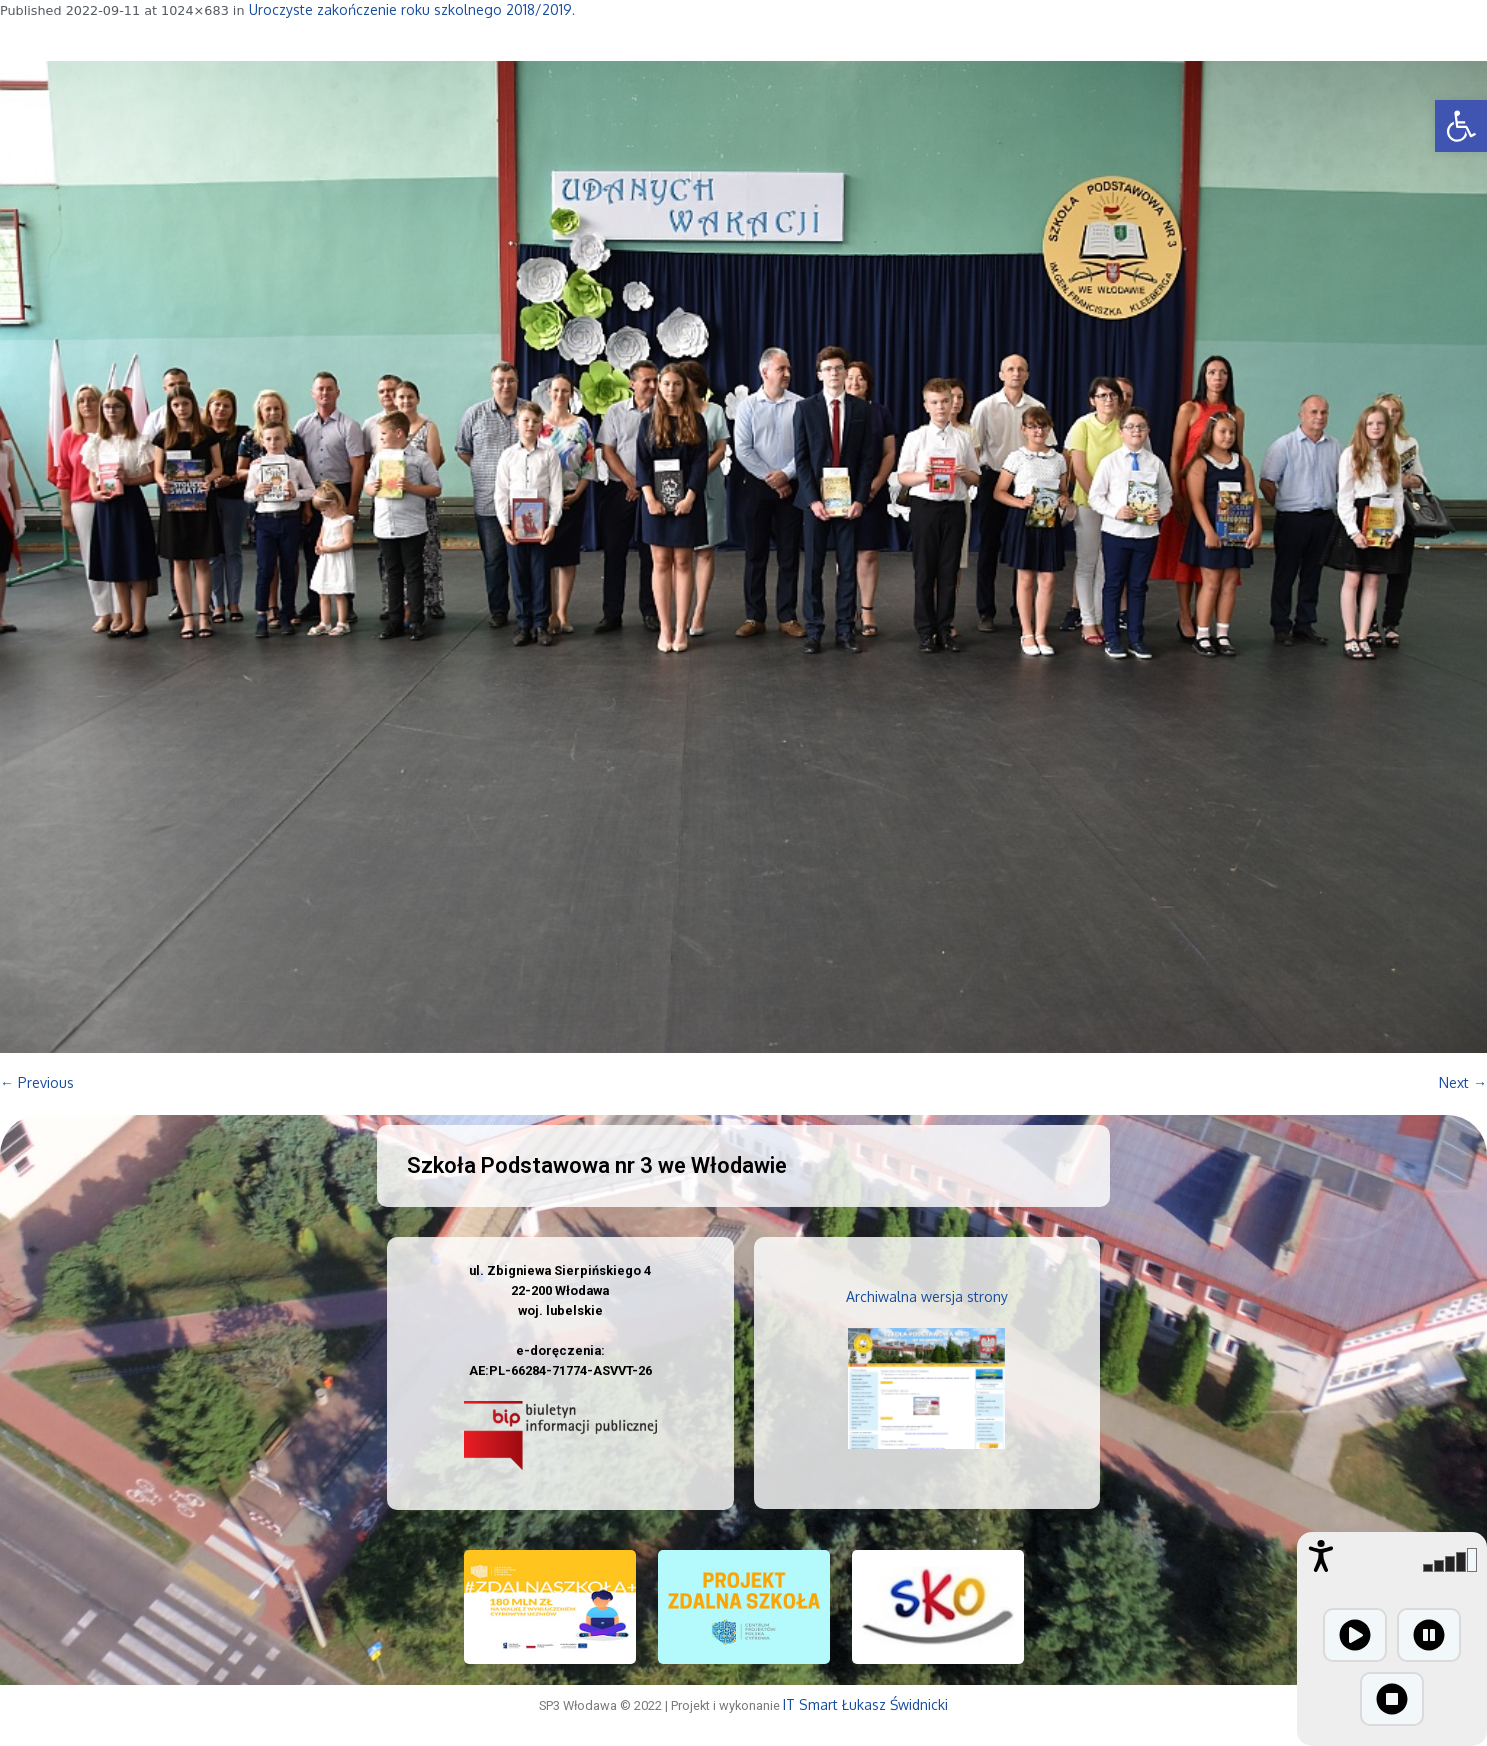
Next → (1463, 1082)
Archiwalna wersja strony (927, 1296)
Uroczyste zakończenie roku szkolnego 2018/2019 (410, 9)
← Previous (37, 1082)
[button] (1461, 126)
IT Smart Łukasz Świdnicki (865, 1704)
